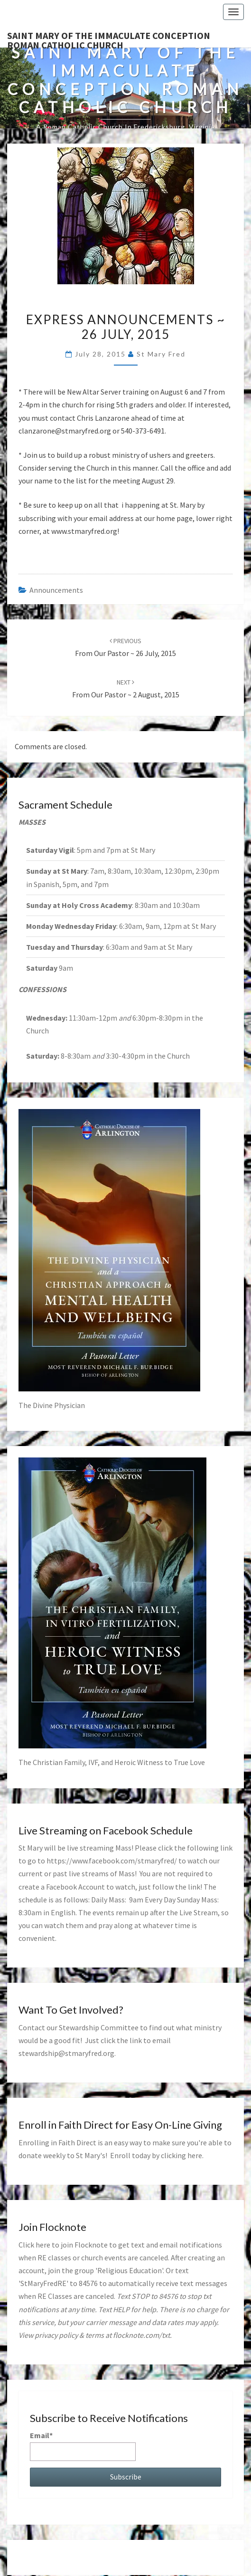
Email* (83, 2445)
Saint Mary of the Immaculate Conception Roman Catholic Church (108, 38)
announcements (56, 590)
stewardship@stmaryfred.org (66, 2053)
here (194, 2155)
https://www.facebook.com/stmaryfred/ (111, 1860)
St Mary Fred (161, 354)
